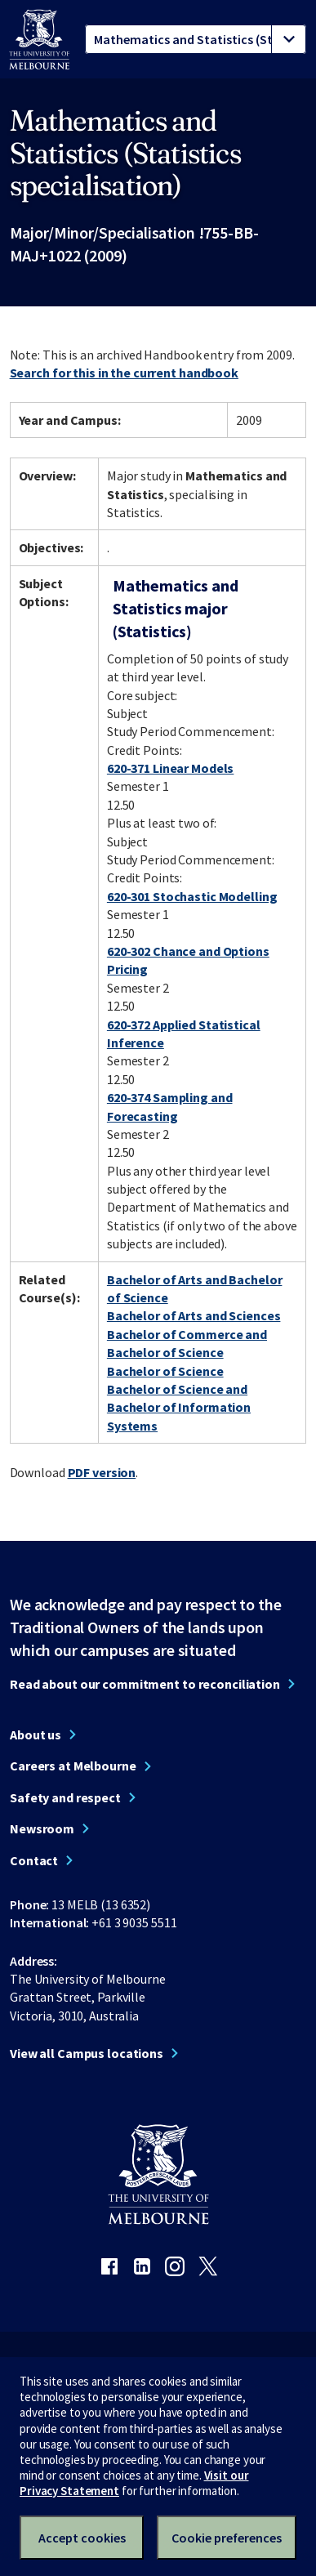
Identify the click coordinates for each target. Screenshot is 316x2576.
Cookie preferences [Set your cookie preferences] (226, 2537)
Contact (34, 1860)
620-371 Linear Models (170, 768)
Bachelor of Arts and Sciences (194, 1315)
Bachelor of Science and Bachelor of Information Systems (179, 1407)
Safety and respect (65, 1797)
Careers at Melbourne (73, 1765)
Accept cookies (82, 2537)
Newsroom (42, 1828)
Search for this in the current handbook (124, 372)
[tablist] (195, 39)
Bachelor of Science (165, 1371)
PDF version (102, 1472)
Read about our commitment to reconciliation (145, 1684)
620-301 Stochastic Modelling (192, 896)
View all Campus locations (86, 2053)
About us (35, 1734)
